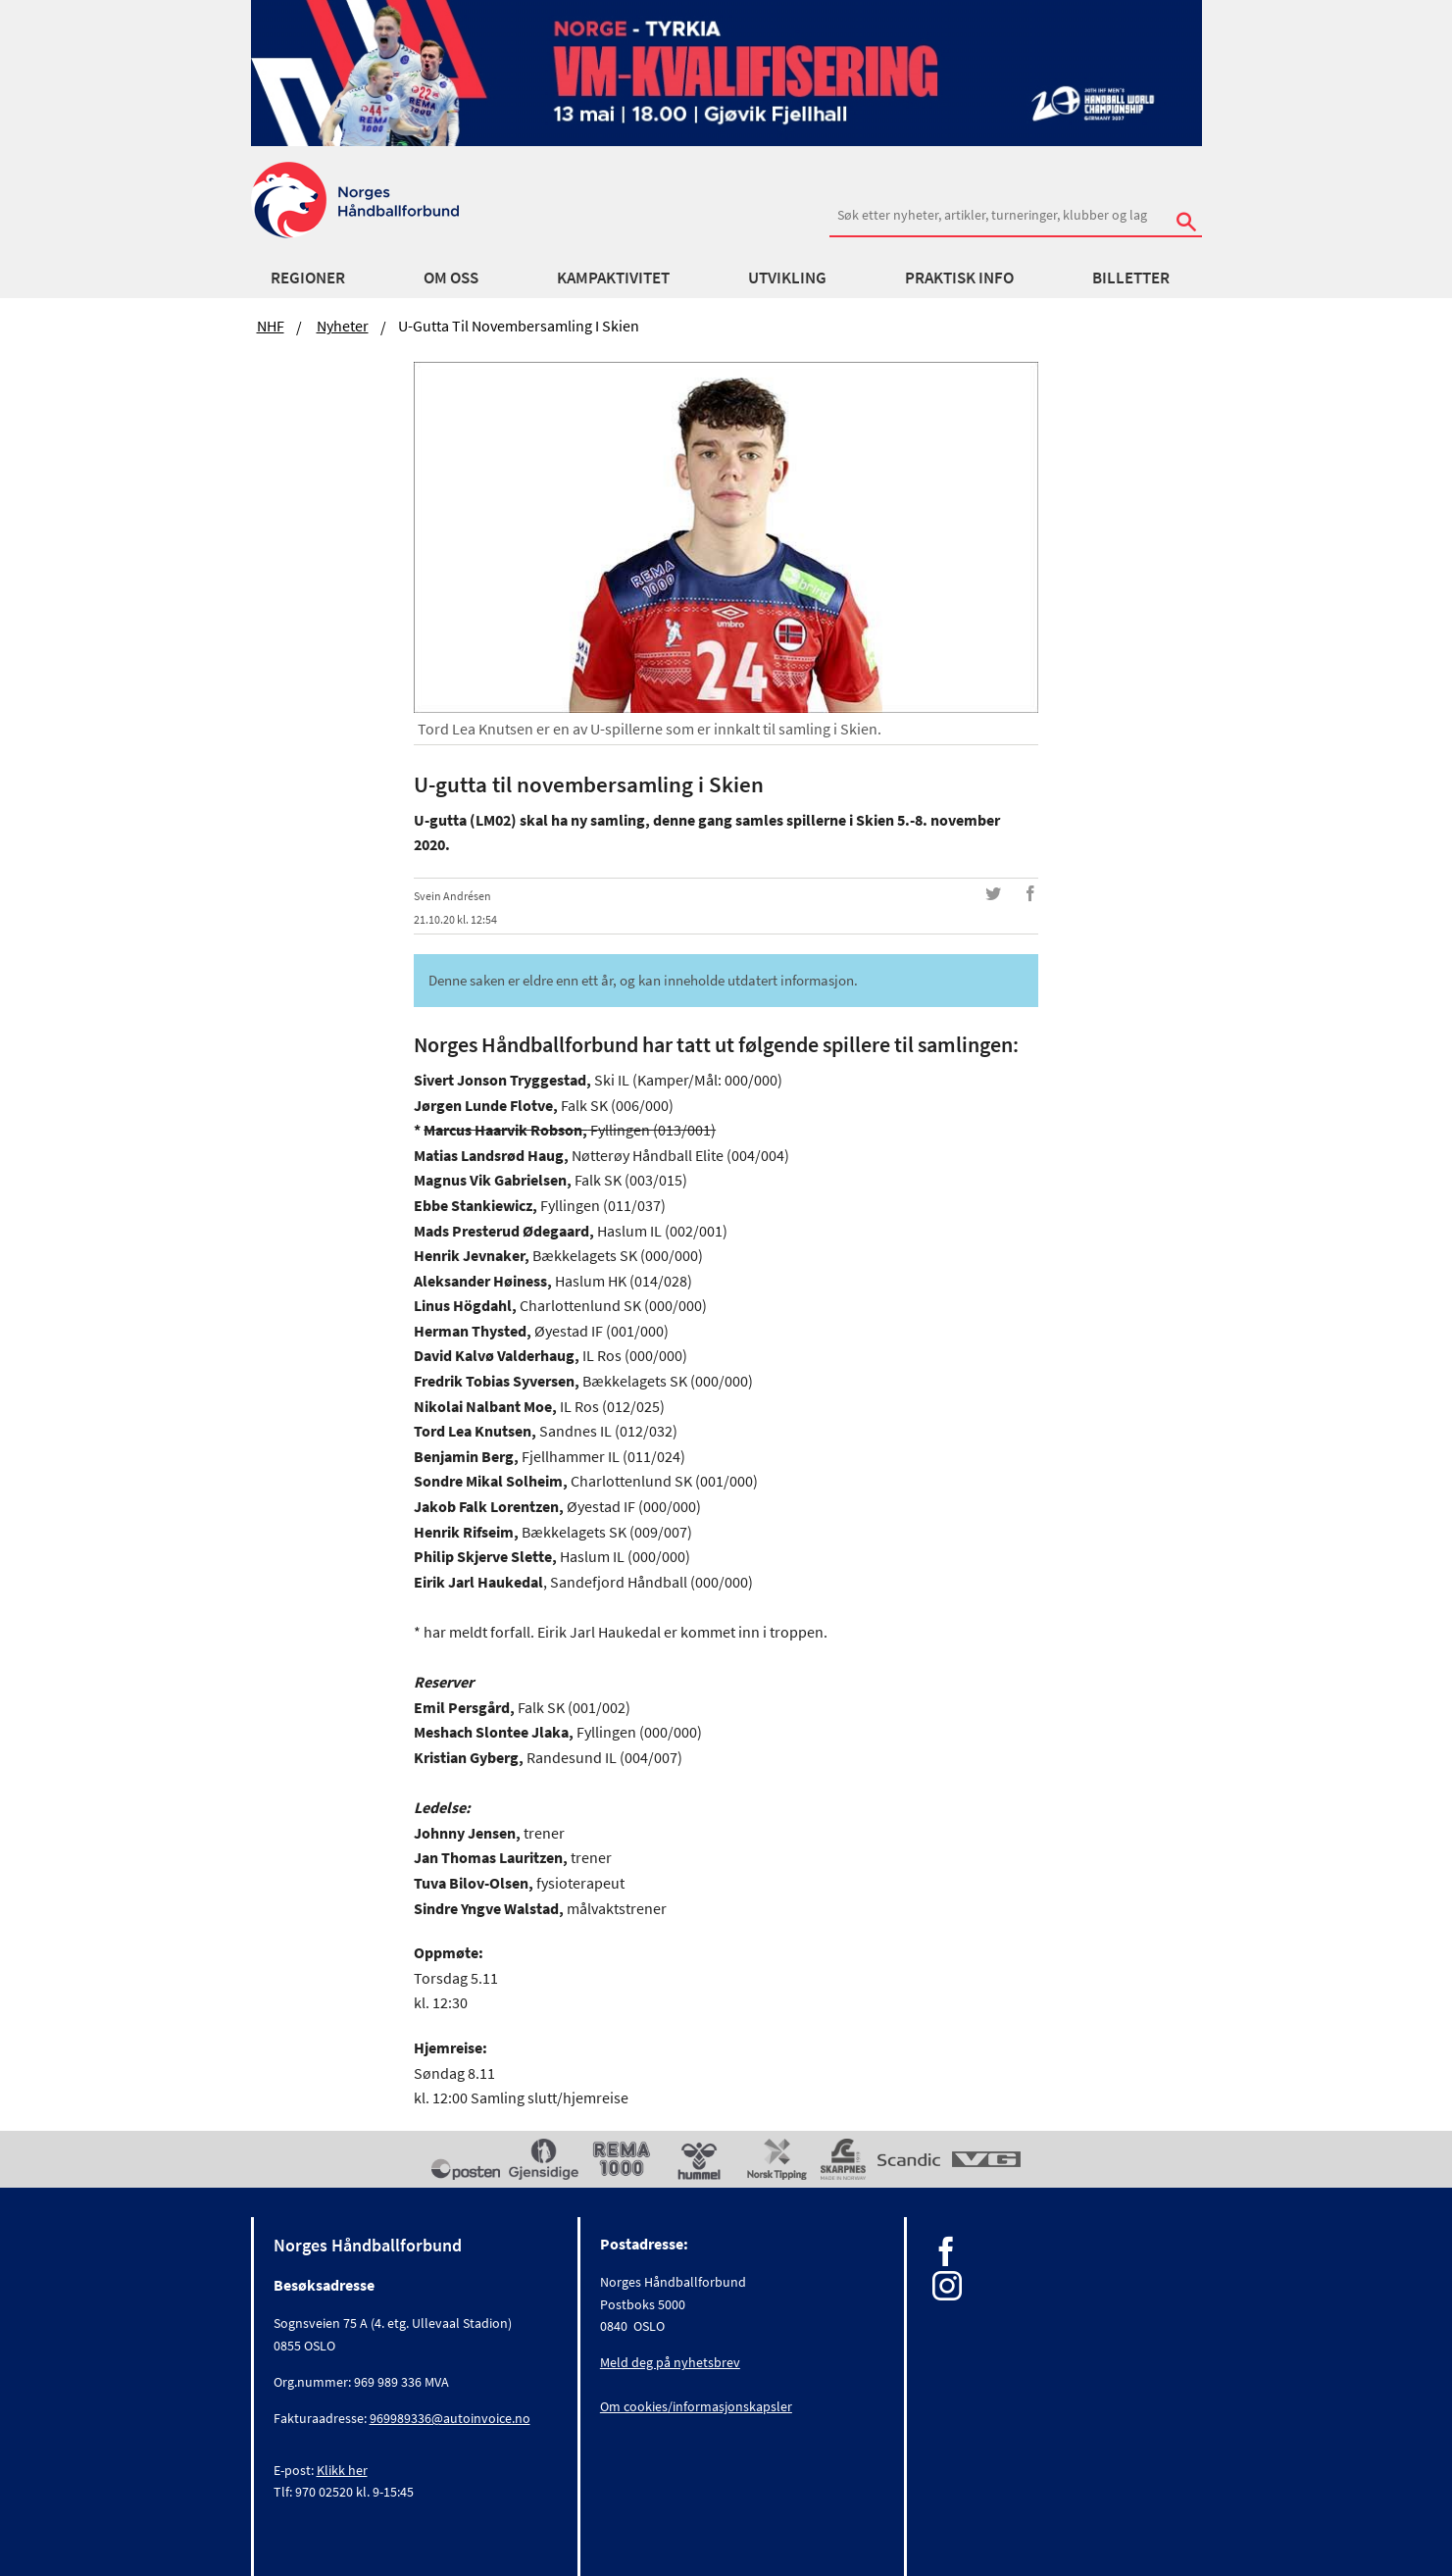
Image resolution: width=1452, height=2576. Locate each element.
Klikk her (342, 2470)
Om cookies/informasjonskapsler (696, 2406)
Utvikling (787, 277)
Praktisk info (959, 277)
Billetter (1131, 277)
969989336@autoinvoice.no (450, 2418)
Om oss (451, 277)
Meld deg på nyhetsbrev (670, 2362)
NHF (270, 325)
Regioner (308, 277)
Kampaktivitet (613, 277)
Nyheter (343, 325)
